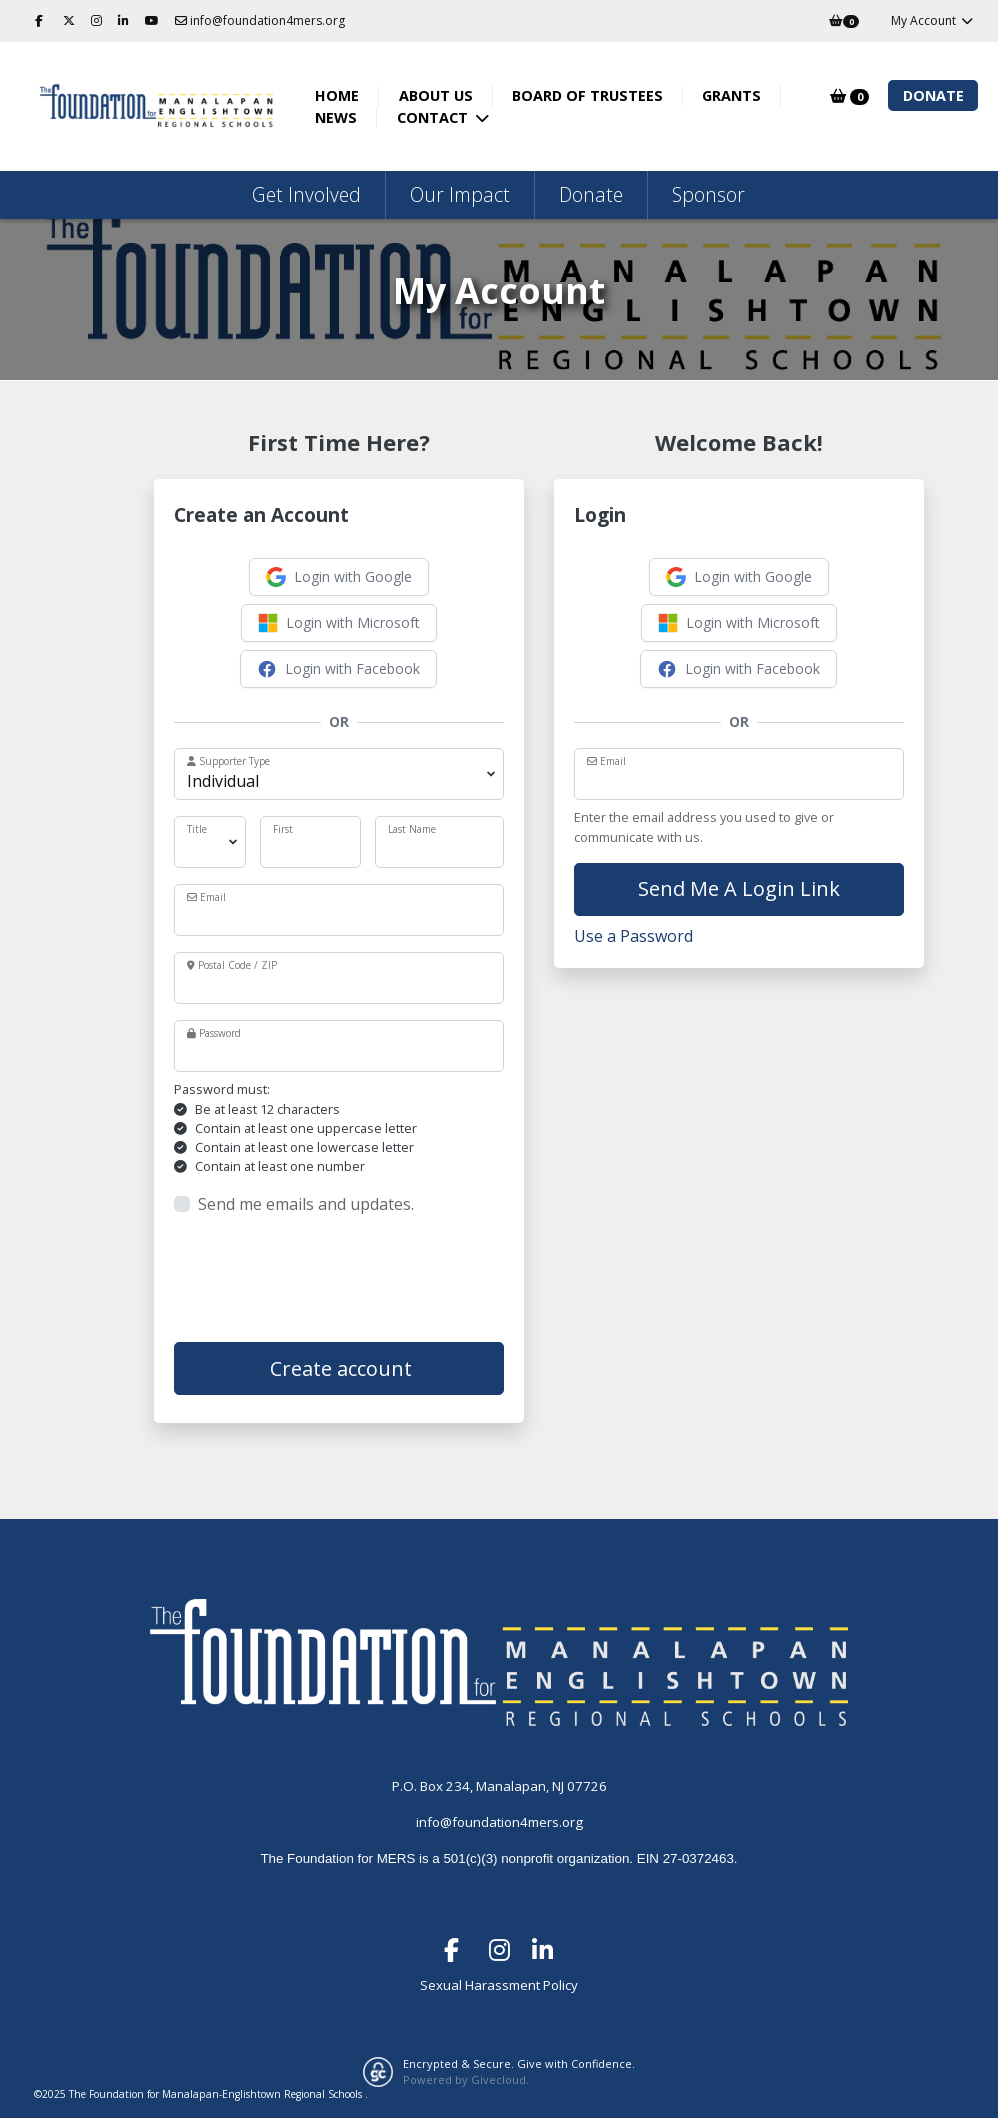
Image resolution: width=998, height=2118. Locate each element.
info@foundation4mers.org (260, 20)
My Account (932, 20)
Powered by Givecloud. (466, 2079)
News (336, 117)
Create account (338, 1368)
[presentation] (326, 1279)
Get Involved (306, 194)
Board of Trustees (587, 95)
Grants (731, 95)
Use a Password (633, 936)
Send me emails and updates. (306, 1204)
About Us (436, 95)
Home (337, 95)
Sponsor (708, 194)
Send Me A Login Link (739, 888)
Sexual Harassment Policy (499, 1985)
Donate (933, 95)
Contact (434, 117)
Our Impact (460, 194)
